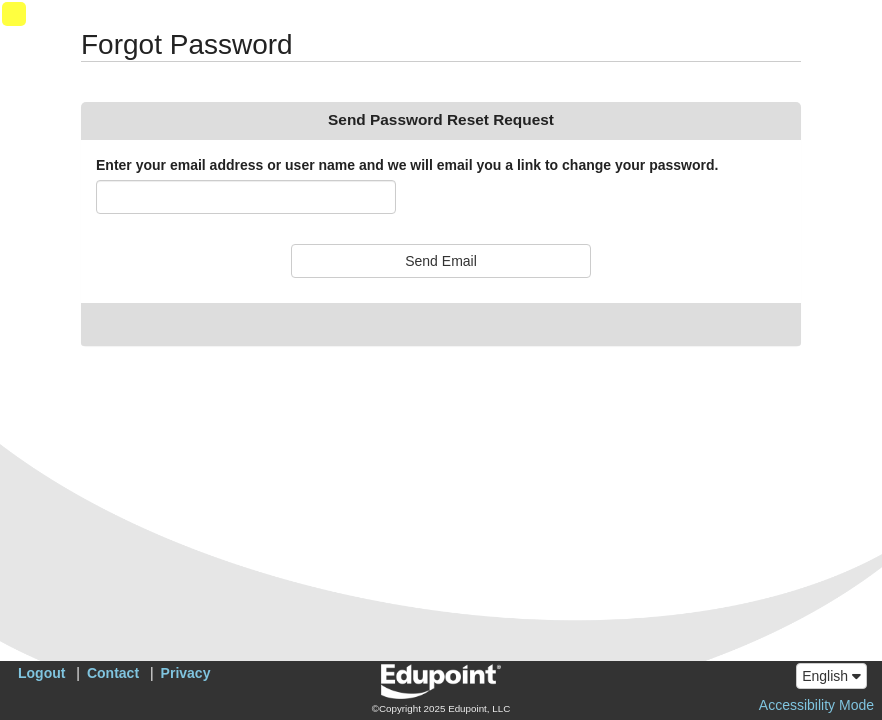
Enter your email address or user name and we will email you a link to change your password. (407, 165)
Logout (41, 673)
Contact (113, 673)
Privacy (186, 673)
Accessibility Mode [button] (816, 705)
